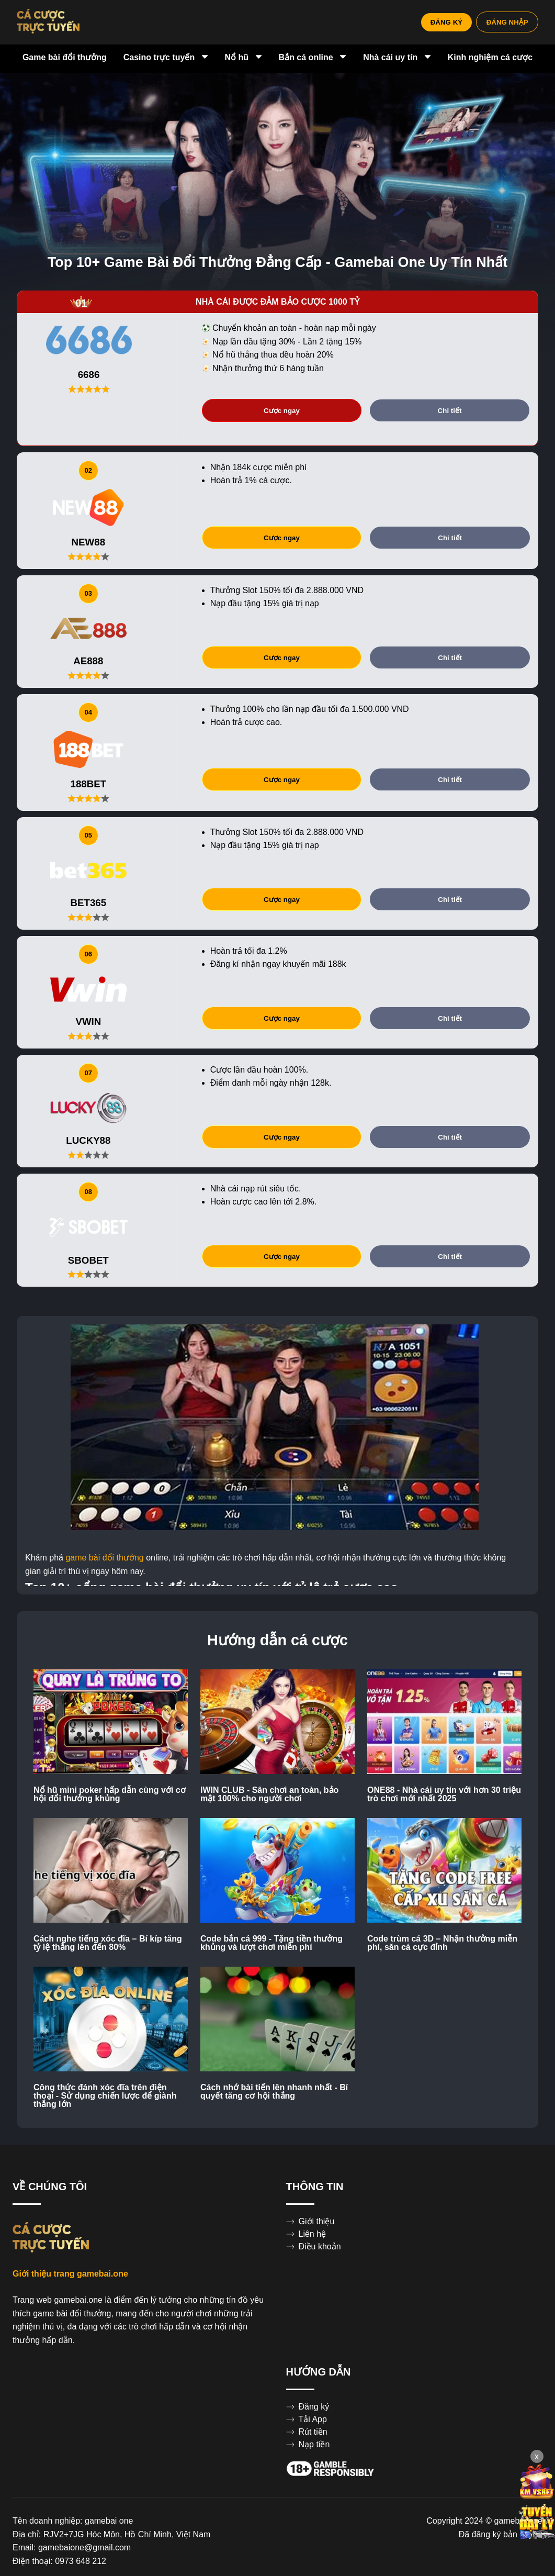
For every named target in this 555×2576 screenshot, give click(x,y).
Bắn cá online (313, 57)
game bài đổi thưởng (104, 1558)
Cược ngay (282, 411)
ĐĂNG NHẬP (504, 22)
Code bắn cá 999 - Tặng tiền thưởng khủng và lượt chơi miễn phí (271, 1943)
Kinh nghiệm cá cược (490, 57)
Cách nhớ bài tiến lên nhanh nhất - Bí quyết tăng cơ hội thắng (274, 2091)
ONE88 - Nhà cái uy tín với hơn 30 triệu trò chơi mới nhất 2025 (444, 1794)
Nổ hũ (243, 57)
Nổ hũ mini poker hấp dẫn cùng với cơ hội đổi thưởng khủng (109, 1794)
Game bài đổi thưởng (64, 57)
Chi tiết (450, 411)
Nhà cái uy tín (397, 57)
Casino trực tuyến (165, 57)
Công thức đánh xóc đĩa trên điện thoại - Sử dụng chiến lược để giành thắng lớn (104, 2096)
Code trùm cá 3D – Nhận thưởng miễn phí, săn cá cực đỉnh (442, 1943)
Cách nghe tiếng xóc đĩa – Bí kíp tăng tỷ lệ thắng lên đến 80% (107, 1943)
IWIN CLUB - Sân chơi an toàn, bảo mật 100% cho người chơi (269, 1794)
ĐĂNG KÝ (437, 22)
